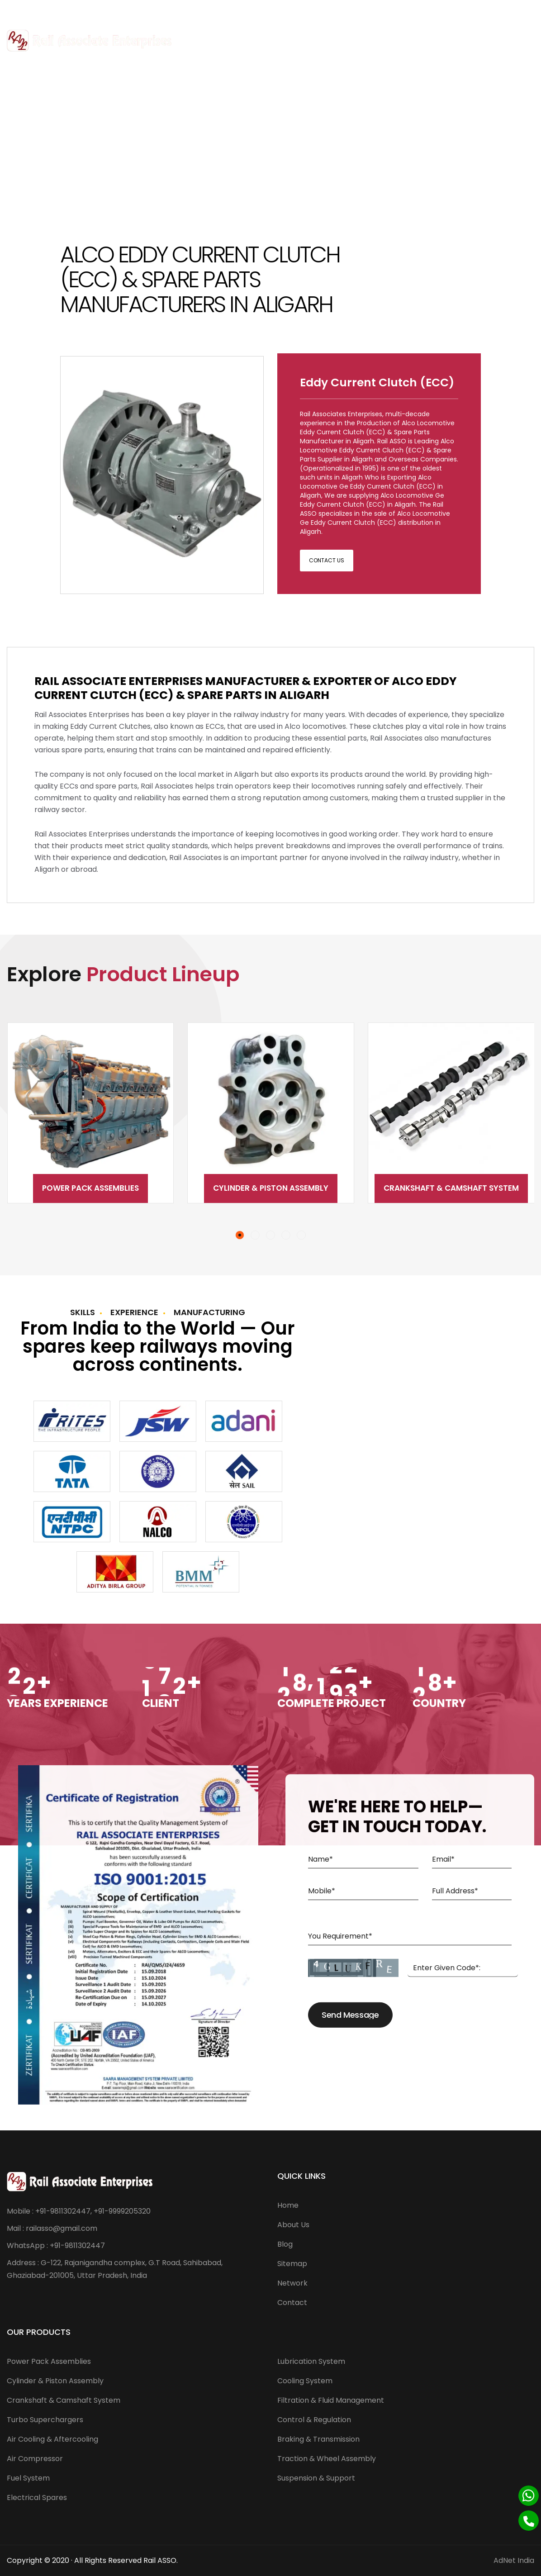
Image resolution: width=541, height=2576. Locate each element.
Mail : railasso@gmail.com (52, 2228)
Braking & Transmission (318, 2439)
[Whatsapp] (528, 2496)
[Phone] (528, 2520)
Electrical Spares (37, 2497)
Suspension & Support (316, 2478)
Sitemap (292, 2263)
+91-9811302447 (35, 10)
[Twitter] (516, 10)
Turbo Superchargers (45, 2419)
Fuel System (28, 2478)
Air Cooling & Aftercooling (52, 2439)
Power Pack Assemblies (90, 1188)
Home (288, 2205)
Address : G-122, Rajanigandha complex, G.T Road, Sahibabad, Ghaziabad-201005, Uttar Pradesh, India (115, 2269)
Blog (285, 2244)
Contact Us (326, 560)
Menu (516, 40)
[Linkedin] (529, 10)
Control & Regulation (314, 2419)
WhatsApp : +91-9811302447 (56, 2245)
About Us (293, 2225)
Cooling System (304, 2381)
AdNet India (514, 2560)
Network (292, 2283)
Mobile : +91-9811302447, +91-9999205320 (79, 2211)
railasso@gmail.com (103, 10)
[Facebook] (505, 10)
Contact (292, 2302)
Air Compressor (35, 2458)
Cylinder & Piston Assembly (270, 1188)
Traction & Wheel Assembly (326, 2458)
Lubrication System (311, 2361)
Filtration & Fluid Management (330, 2400)
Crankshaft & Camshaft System (451, 1188)
